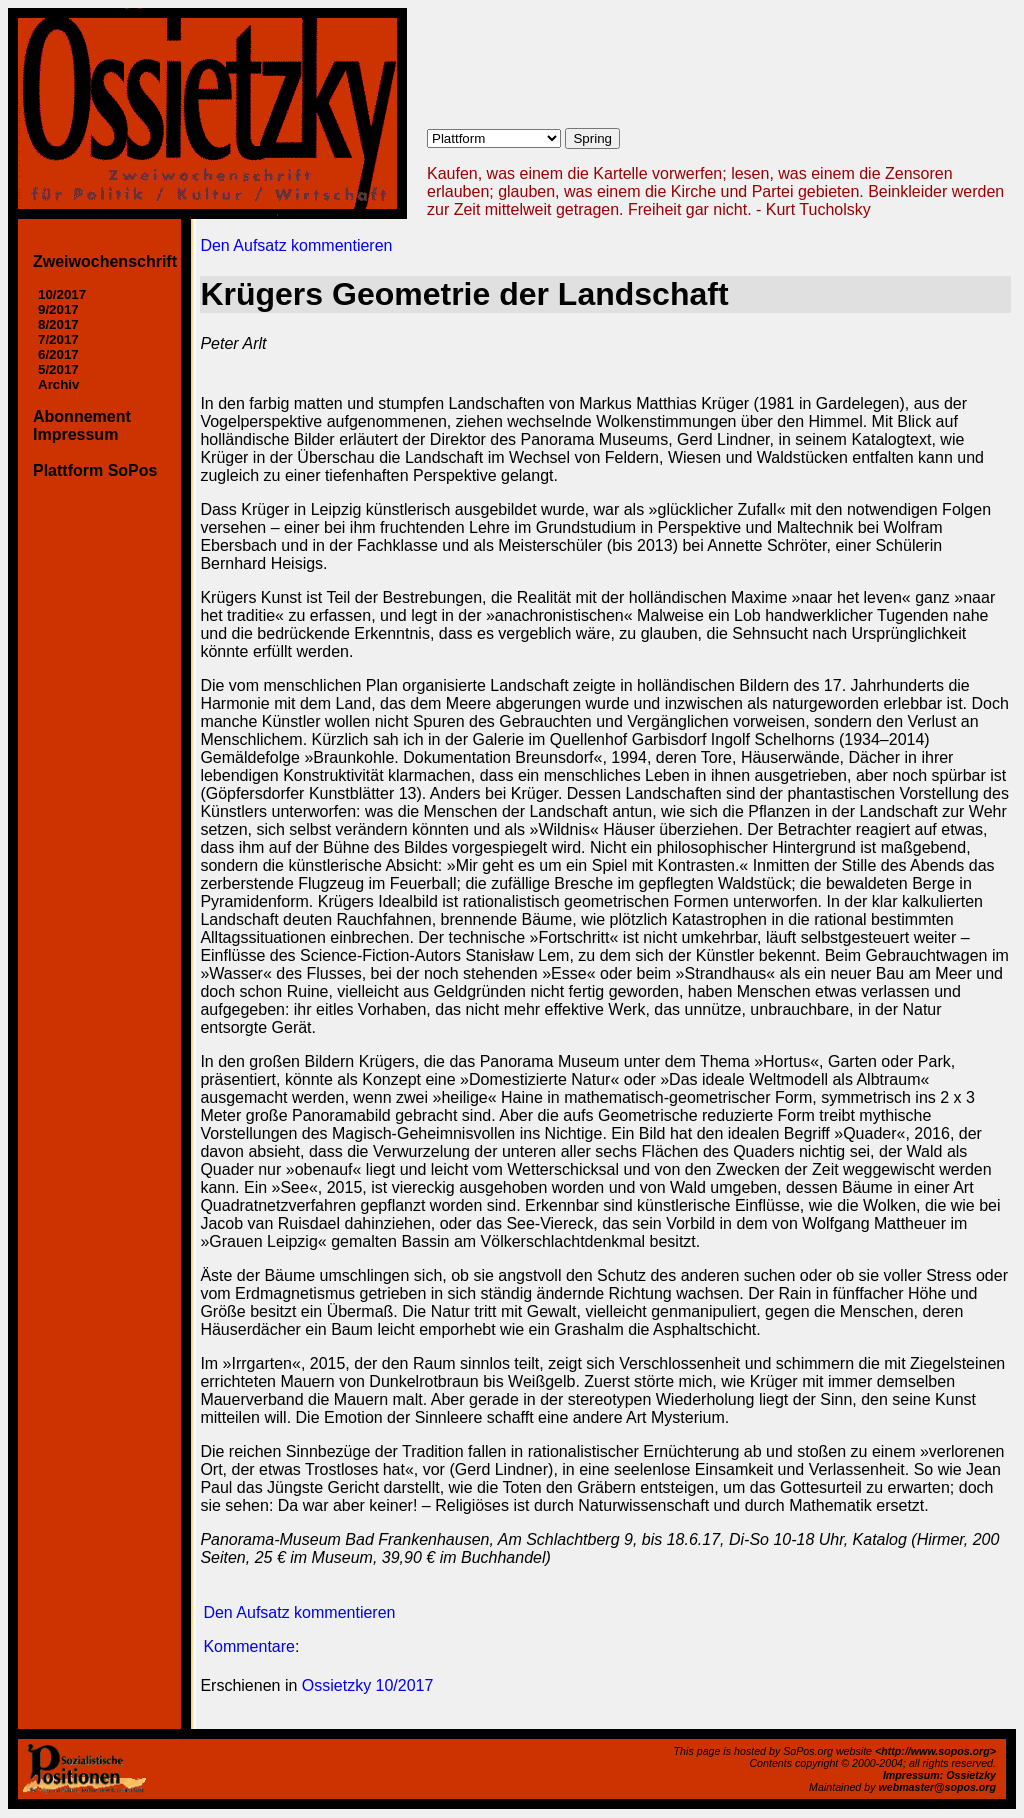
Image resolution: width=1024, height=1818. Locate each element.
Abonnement (82, 416)
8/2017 (58, 324)
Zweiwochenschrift (105, 261)
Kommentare (249, 1646)
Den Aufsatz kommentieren (296, 245)
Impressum (75, 434)
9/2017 (58, 309)
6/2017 (58, 354)
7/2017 (58, 339)
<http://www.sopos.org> (935, 1751)
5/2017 (58, 369)
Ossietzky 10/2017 (368, 1685)
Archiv (58, 384)
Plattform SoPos (95, 470)
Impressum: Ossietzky (939, 1775)
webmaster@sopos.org (937, 1787)
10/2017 (62, 294)
